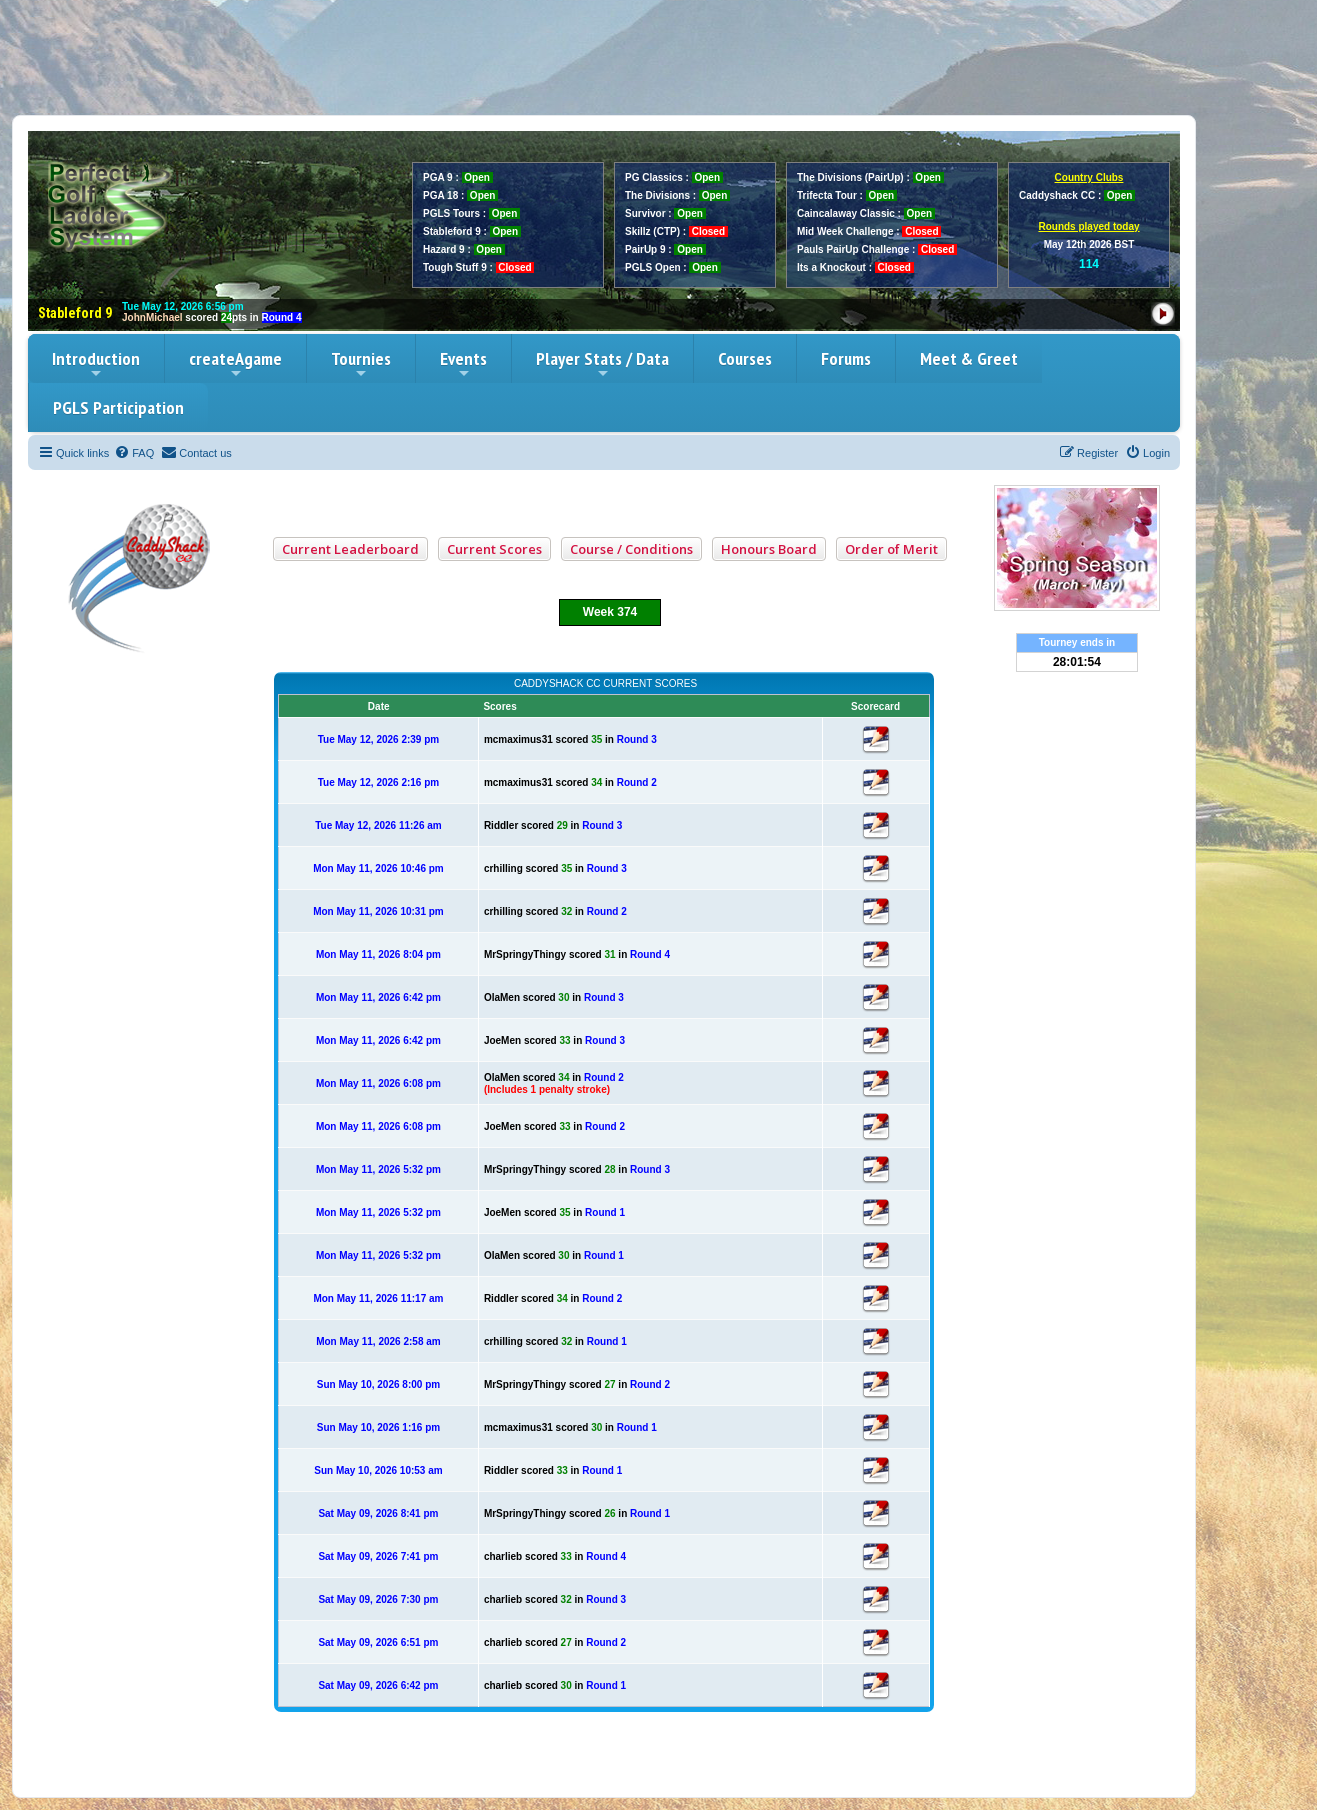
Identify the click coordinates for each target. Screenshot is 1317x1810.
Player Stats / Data (602, 364)
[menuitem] (134, 453)
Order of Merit (891, 549)
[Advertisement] (659, 57)
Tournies (361, 364)
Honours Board (769, 549)
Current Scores (494, 549)
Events (463, 364)
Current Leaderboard (350, 549)
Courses (745, 358)
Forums (846, 358)
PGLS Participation (118, 407)
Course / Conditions (631, 549)
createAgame (235, 364)
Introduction (96, 364)
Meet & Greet (969, 358)
